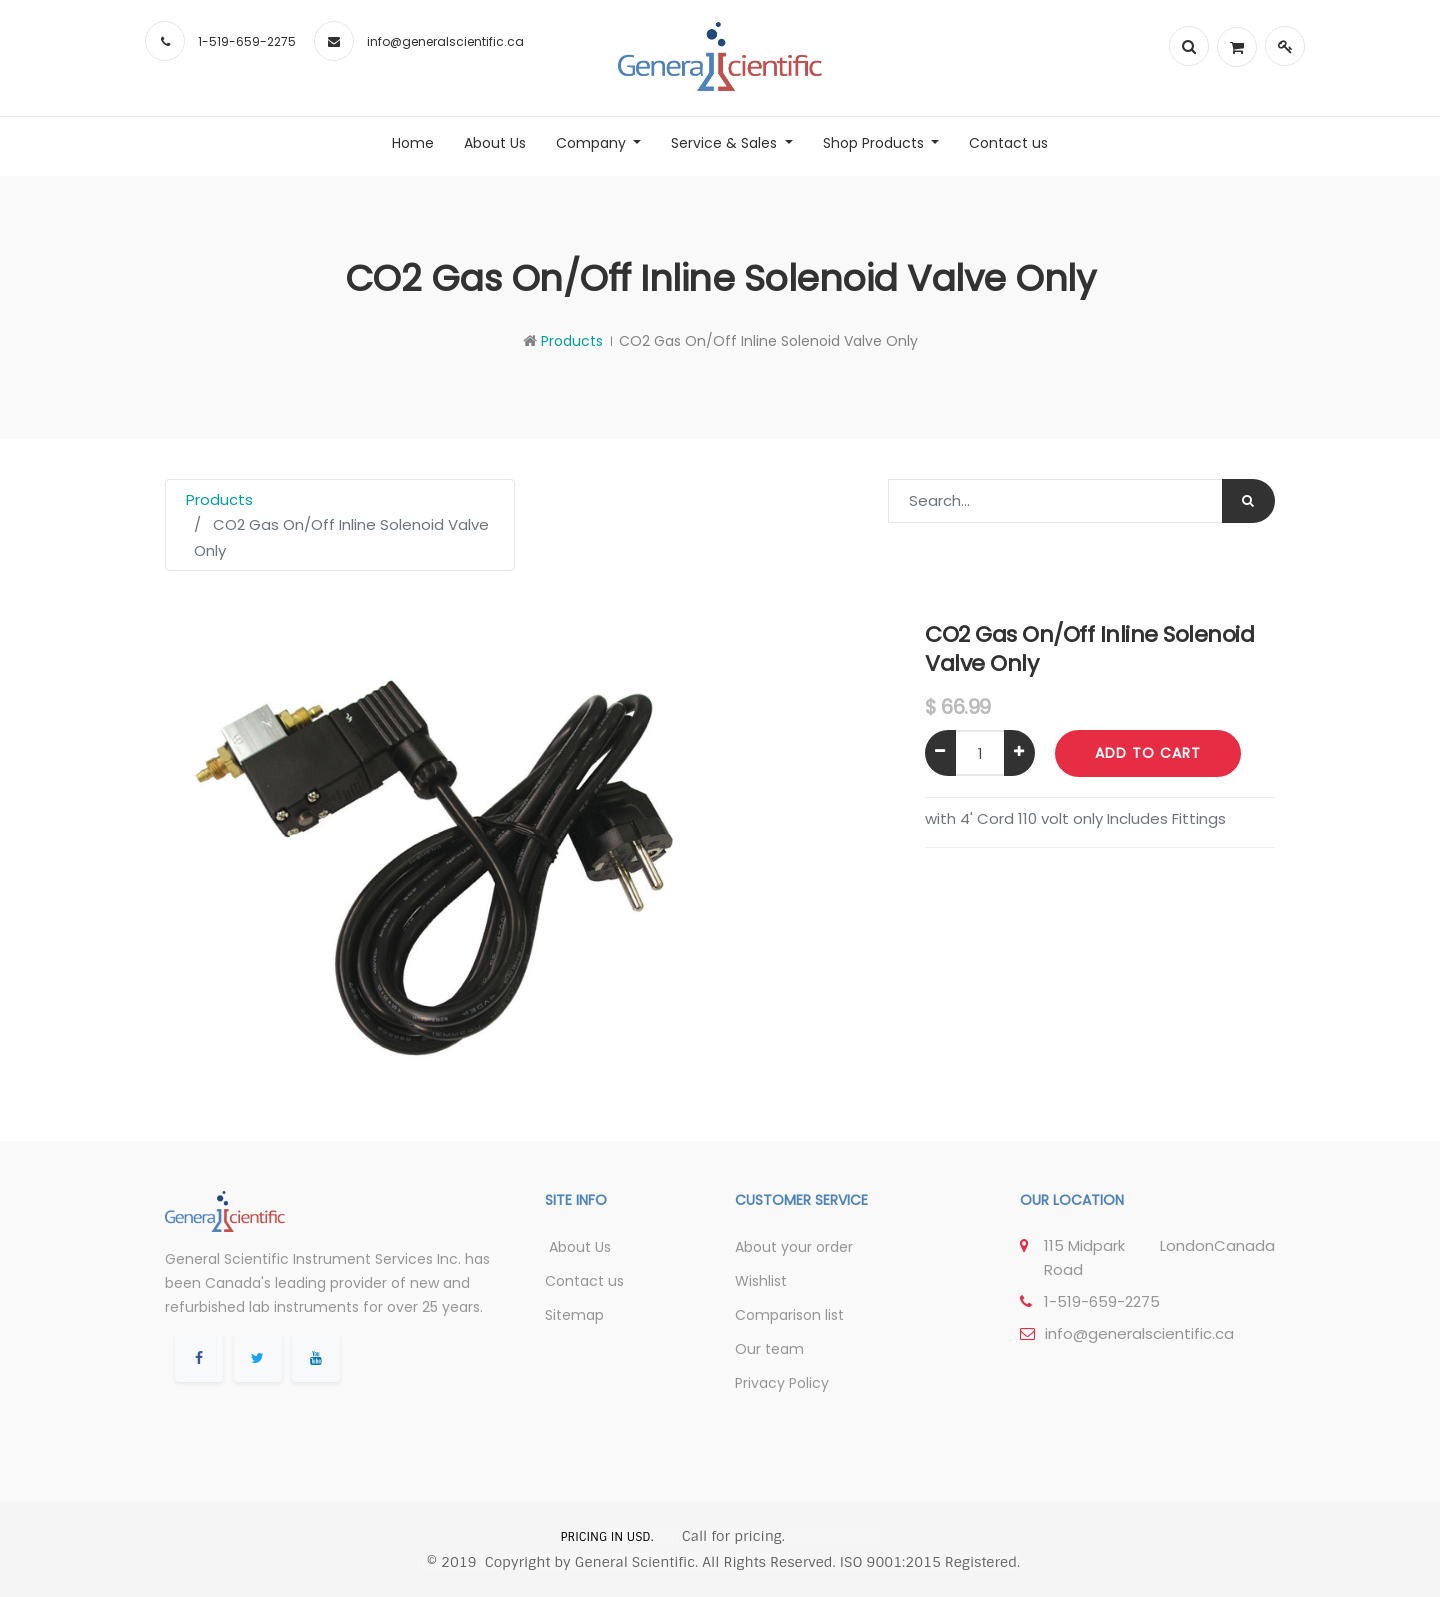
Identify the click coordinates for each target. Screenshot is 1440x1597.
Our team (769, 1349)
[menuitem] (413, 143)
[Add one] (1019, 753)
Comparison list (789, 1315)
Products (572, 341)
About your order (794, 1247)
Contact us (584, 1281)
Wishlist (761, 1281)
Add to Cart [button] (1148, 753)
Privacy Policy (782, 1383)
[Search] (1248, 501)
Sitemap (574, 1315)
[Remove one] (940, 753)
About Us (578, 1247)
